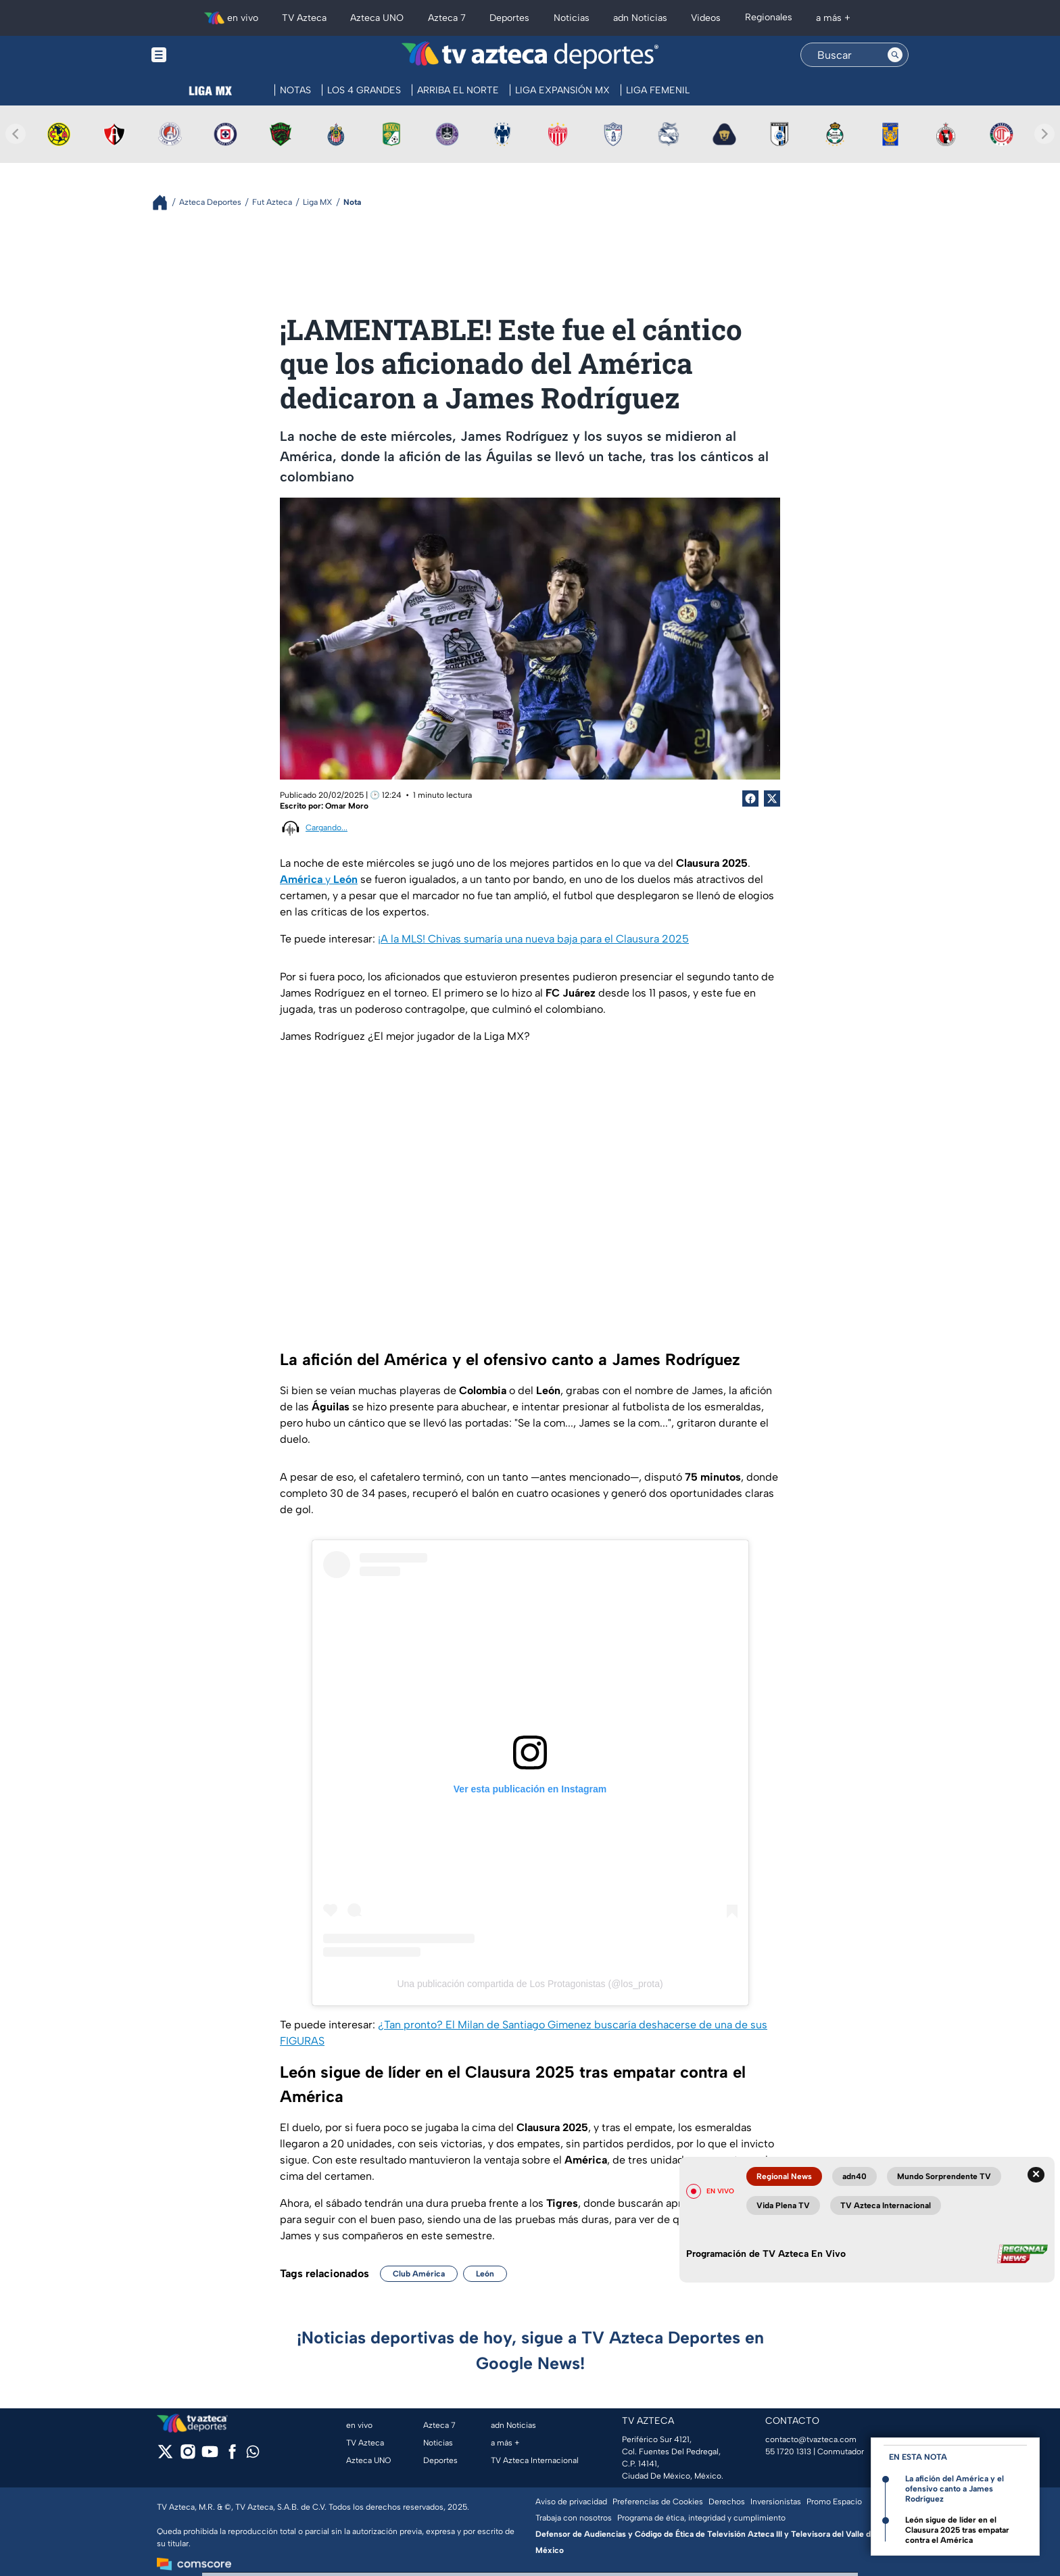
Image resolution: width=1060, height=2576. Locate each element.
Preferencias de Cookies (657, 2501)
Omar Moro (346, 806)
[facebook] (232, 2456)
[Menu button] (205, 55)
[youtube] (209, 2456)
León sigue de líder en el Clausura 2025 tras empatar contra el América (957, 2530)
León (485, 2274)
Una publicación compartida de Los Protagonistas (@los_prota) (529, 1983)
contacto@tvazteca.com (811, 2439)
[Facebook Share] (750, 798)
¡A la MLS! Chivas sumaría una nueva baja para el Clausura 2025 (533, 938)
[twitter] (165, 2456)
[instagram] (187, 2456)
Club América (419, 2274)
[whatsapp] (253, 2454)
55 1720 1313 (788, 2451)
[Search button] (895, 54)
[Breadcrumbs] (165, 202)
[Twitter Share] (772, 798)
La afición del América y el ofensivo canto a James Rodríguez (954, 2489)
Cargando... (326, 827)
